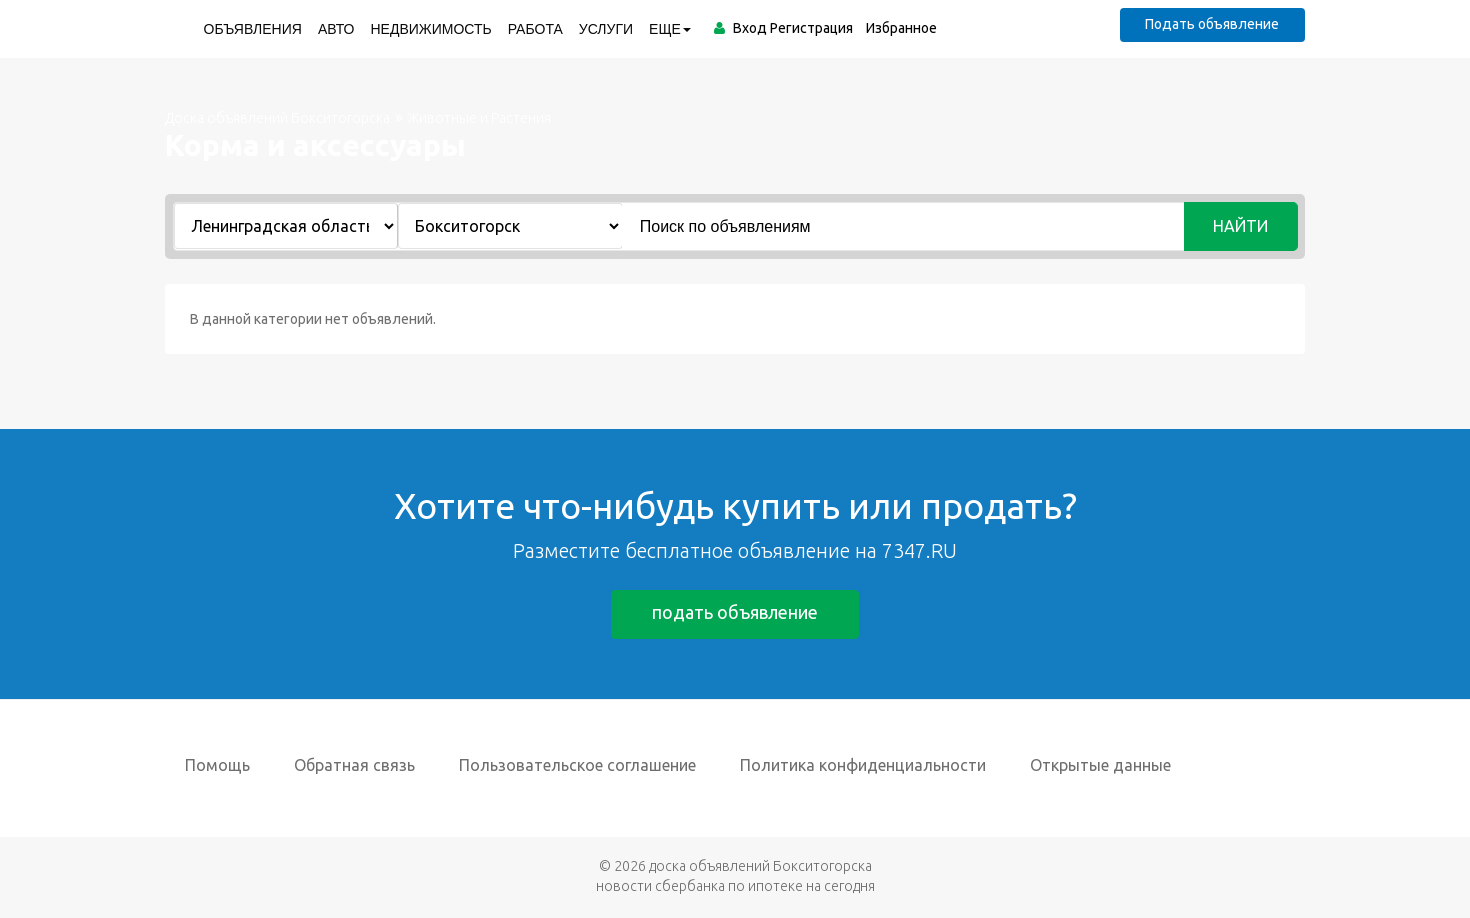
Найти (1241, 226)
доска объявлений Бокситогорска (760, 866)
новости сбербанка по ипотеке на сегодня (735, 886)
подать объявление (735, 613)
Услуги (605, 29)
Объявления (252, 29)
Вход (749, 28)
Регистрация (810, 28)
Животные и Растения (479, 118)
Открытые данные (1100, 765)
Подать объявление (1212, 24)
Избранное (900, 28)
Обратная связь (354, 765)
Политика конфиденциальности (863, 765)
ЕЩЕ (670, 29)
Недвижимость (430, 29)
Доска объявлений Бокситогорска (277, 118)
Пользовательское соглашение (577, 765)
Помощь (217, 765)
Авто (335, 29)
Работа (534, 29)
